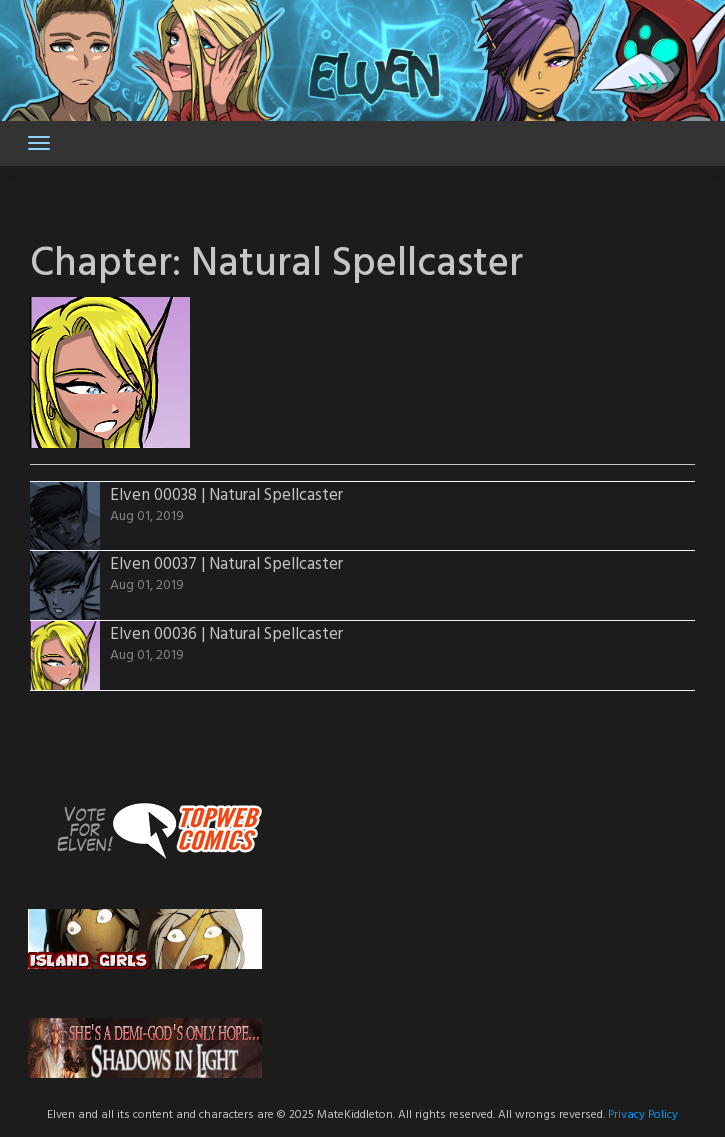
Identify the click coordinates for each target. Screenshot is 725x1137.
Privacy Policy (643, 1115)
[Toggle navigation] (39, 143)
